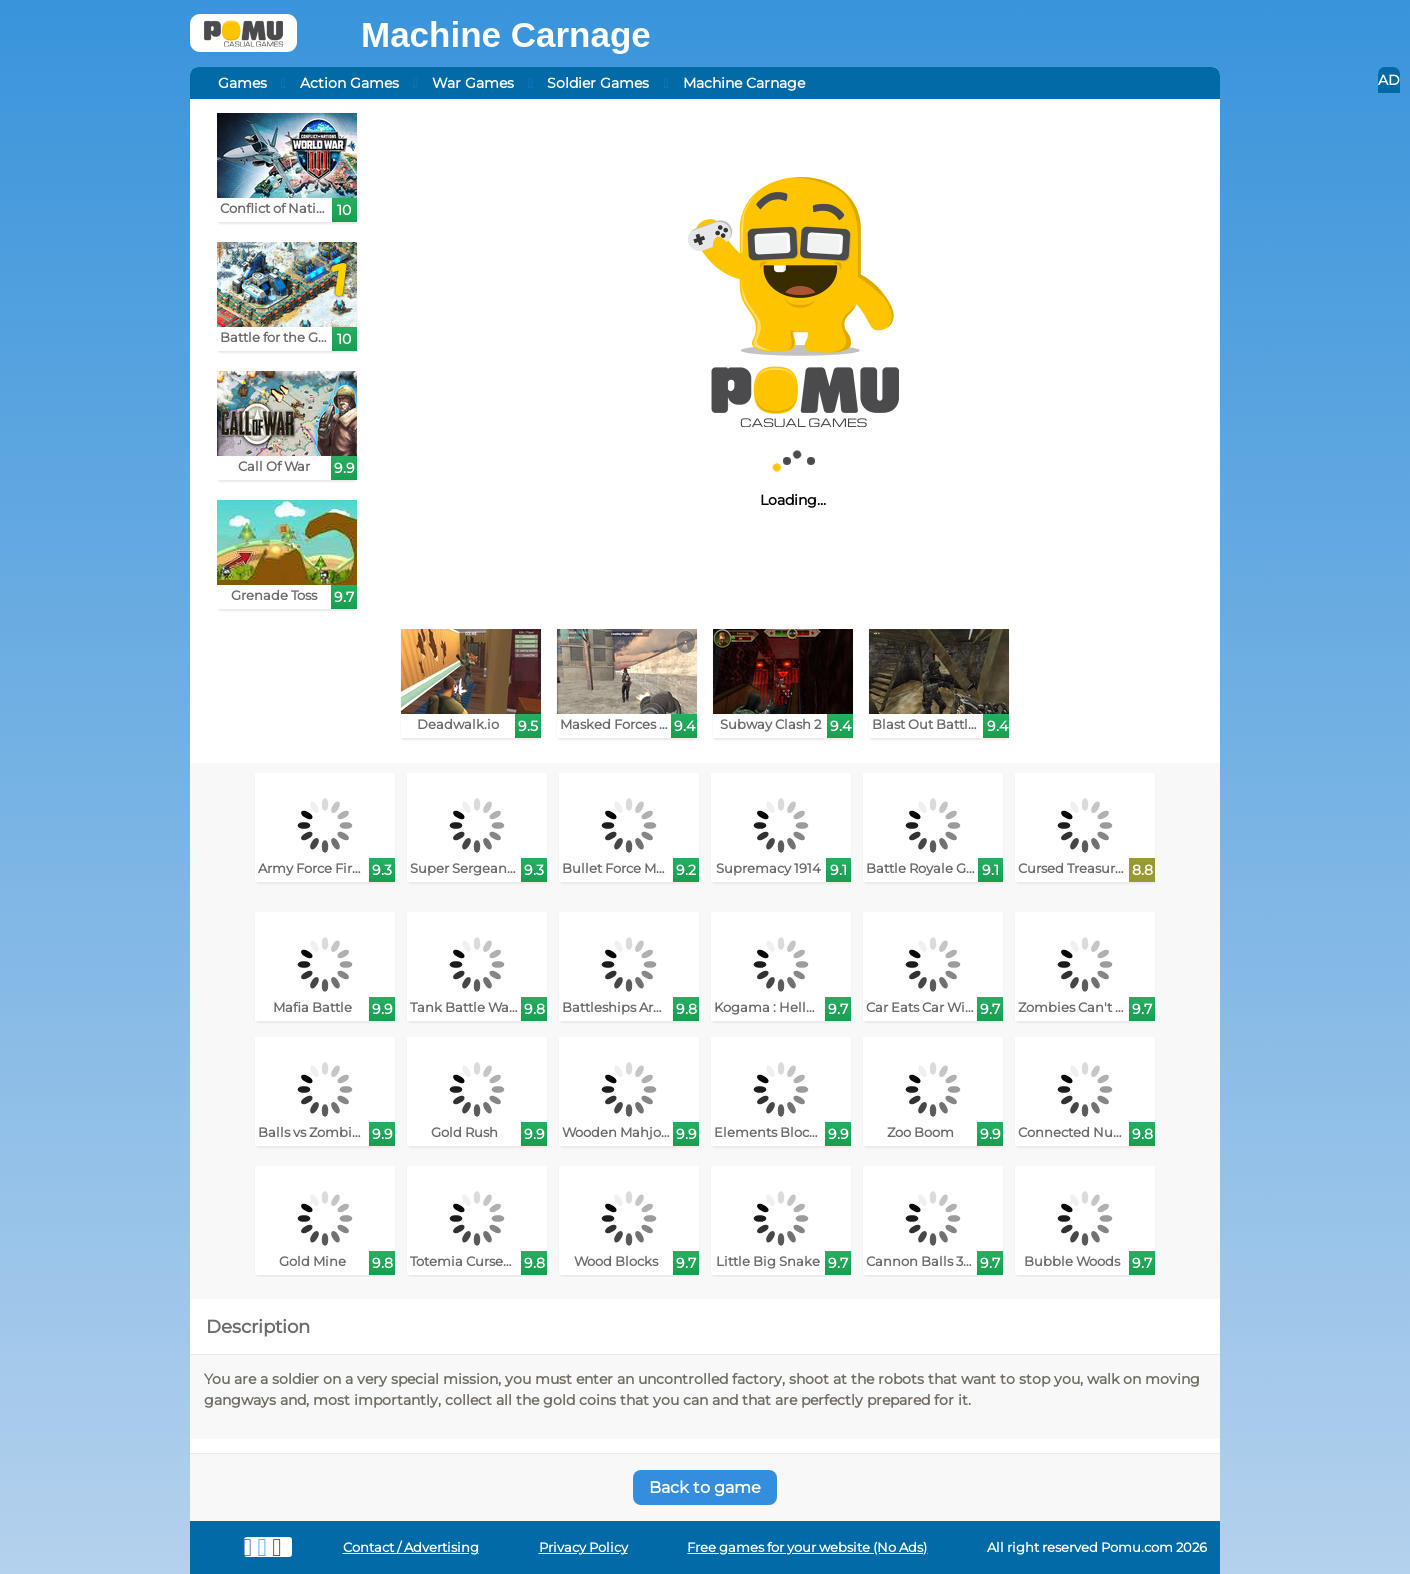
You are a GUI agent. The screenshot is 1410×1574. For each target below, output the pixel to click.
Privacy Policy (583, 1547)
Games (242, 83)
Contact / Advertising (411, 1547)
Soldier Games (598, 83)
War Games (473, 83)
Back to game (705, 1487)
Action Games (349, 83)
